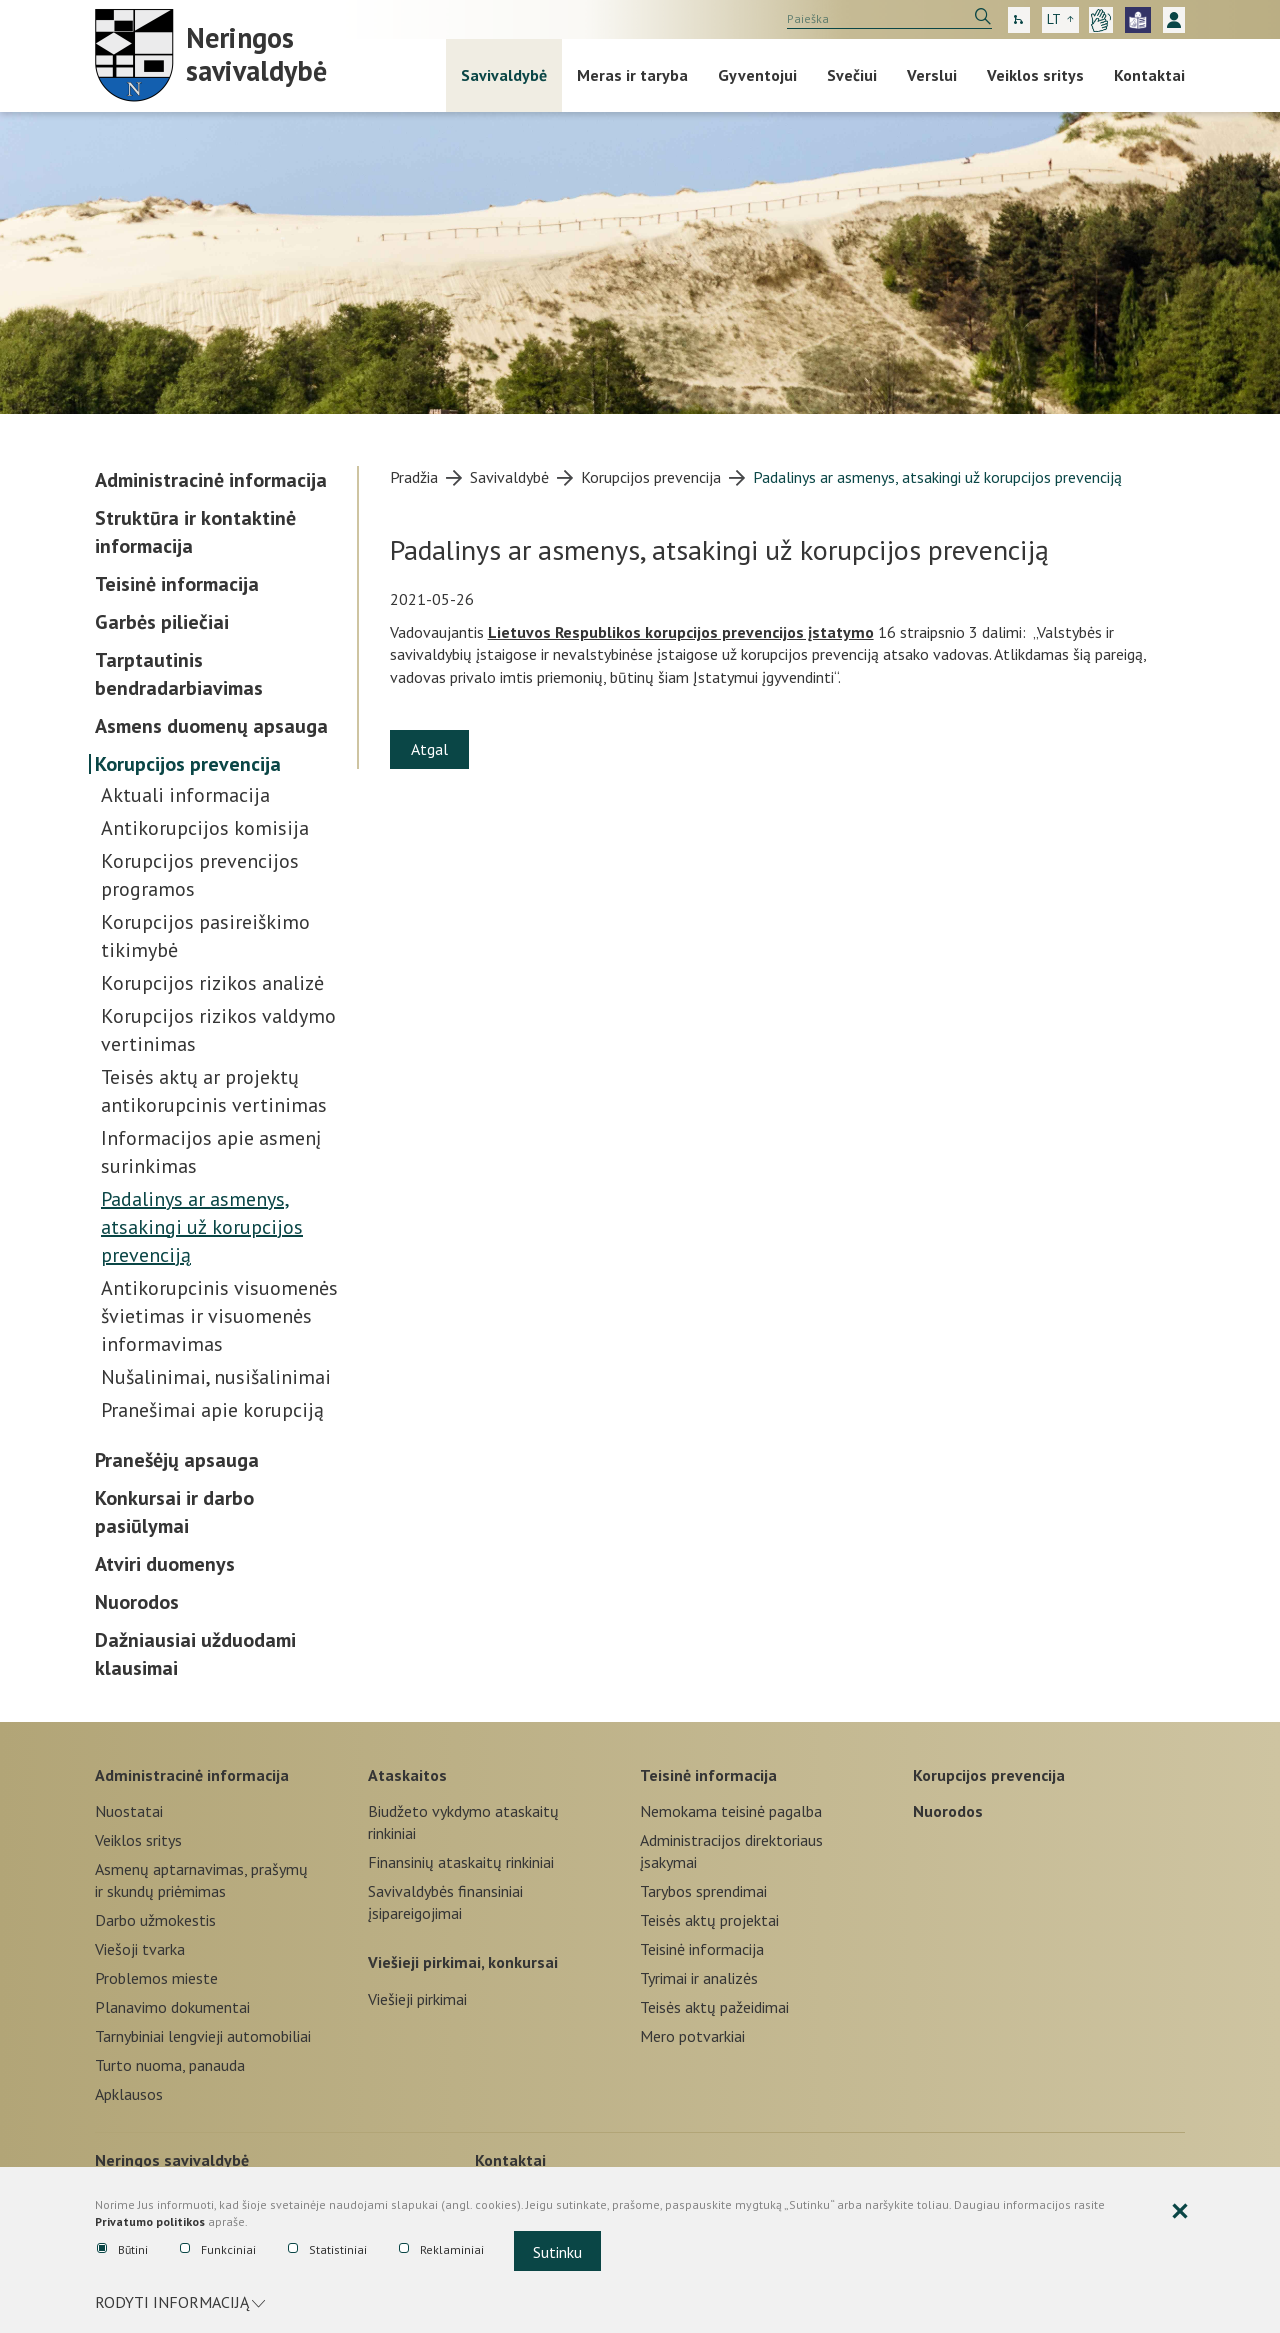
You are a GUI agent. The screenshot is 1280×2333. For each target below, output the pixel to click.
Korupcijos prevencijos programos (200, 875)
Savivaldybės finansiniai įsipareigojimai (445, 1902)
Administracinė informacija (211, 480)
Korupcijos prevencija (188, 764)
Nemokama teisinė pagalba (731, 1811)
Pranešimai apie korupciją (212, 1410)
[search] (889, 19)
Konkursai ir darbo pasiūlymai (174, 1512)
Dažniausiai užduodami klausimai (195, 1654)
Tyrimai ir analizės (699, 1978)
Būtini (122, 2250)
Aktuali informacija (185, 795)
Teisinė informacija (177, 584)
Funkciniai (218, 2250)
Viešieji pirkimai (417, 1999)
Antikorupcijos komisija (205, 828)
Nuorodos (137, 1602)
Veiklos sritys (1035, 75)
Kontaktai (1149, 75)
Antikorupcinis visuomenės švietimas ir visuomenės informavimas (219, 1316)
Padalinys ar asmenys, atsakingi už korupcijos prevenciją (202, 1227)
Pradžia (414, 477)
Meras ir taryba (632, 75)
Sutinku (557, 2252)
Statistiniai (327, 2250)
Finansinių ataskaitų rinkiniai (461, 1862)
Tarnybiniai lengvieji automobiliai (203, 2036)
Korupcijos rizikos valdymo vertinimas (218, 1030)
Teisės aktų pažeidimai (714, 2007)
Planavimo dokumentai (172, 2007)
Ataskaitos (407, 1775)
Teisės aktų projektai (709, 1920)
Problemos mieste (156, 1978)
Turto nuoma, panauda (170, 2065)
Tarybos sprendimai (703, 1891)
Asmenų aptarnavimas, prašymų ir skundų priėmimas (201, 1880)
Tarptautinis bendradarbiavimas (179, 674)
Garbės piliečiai (162, 622)
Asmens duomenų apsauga (211, 726)
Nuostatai (129, 1811)
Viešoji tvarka (140, 1949)
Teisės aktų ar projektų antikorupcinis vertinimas (214, 1091)
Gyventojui (757, 75)
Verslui (932, 75)
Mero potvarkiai (692, 2036)
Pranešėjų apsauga (177, 1460)
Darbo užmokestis (155, 1920)
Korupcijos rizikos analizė (212, 983)
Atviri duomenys (165, 1564)
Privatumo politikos (150, 2221)
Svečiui (852, 75)
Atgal (429, 749)
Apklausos (129, 2094)
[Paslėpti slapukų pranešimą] (1180, 2212)
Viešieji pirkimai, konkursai (463, 1962)
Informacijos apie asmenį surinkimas (211, 1152)
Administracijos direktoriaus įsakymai (731, 1851)
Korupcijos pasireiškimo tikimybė (205, 936)
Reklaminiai (441, 2250)
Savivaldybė (504, 75)
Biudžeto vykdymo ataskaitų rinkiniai (463, 1822)
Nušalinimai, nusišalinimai (216, 1377)
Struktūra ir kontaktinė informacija (195, 532)
